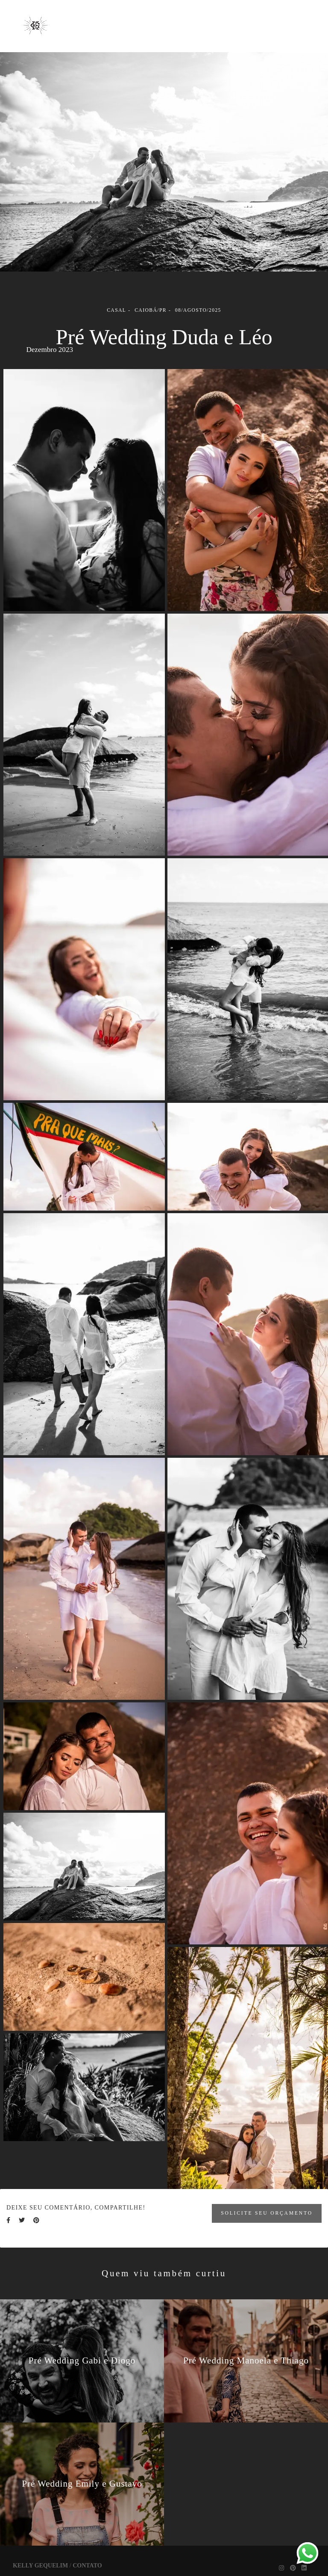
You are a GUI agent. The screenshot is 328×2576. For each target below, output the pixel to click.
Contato (185, 33)
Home (102, 18)
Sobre (267, 18)
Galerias (153, 18)
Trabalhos (213, 18)
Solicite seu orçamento (267, 2213)
